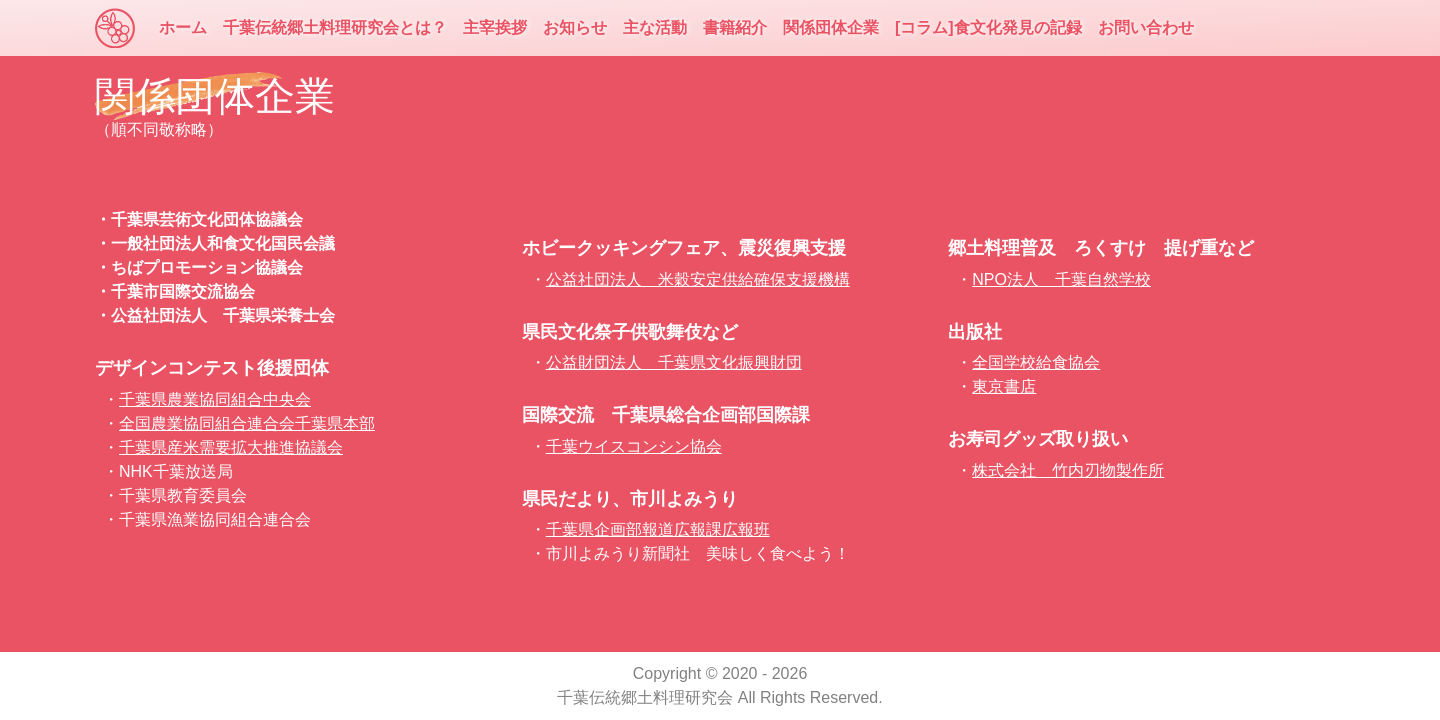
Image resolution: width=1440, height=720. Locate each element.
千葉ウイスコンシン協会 (634, 446)
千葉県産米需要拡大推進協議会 (231, 447)
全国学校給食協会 (1036, 362)
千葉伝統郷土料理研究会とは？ (335, 27)
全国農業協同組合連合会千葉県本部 (247, 423)
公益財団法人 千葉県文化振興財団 (674, 362)
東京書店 (1004, 386)
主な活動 (655, 27)
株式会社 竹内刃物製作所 (1068, 470)
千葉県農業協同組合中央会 (215, 399)
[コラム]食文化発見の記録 (988, 27)
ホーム (183, 27)
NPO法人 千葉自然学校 (1061, 279)
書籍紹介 (735, 27)
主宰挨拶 (495, 27)
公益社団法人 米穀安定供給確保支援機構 (698, 279)
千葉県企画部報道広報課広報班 (658, 529)
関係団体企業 (831, 27)
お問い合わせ (1146, 27)
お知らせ (575, 27)
